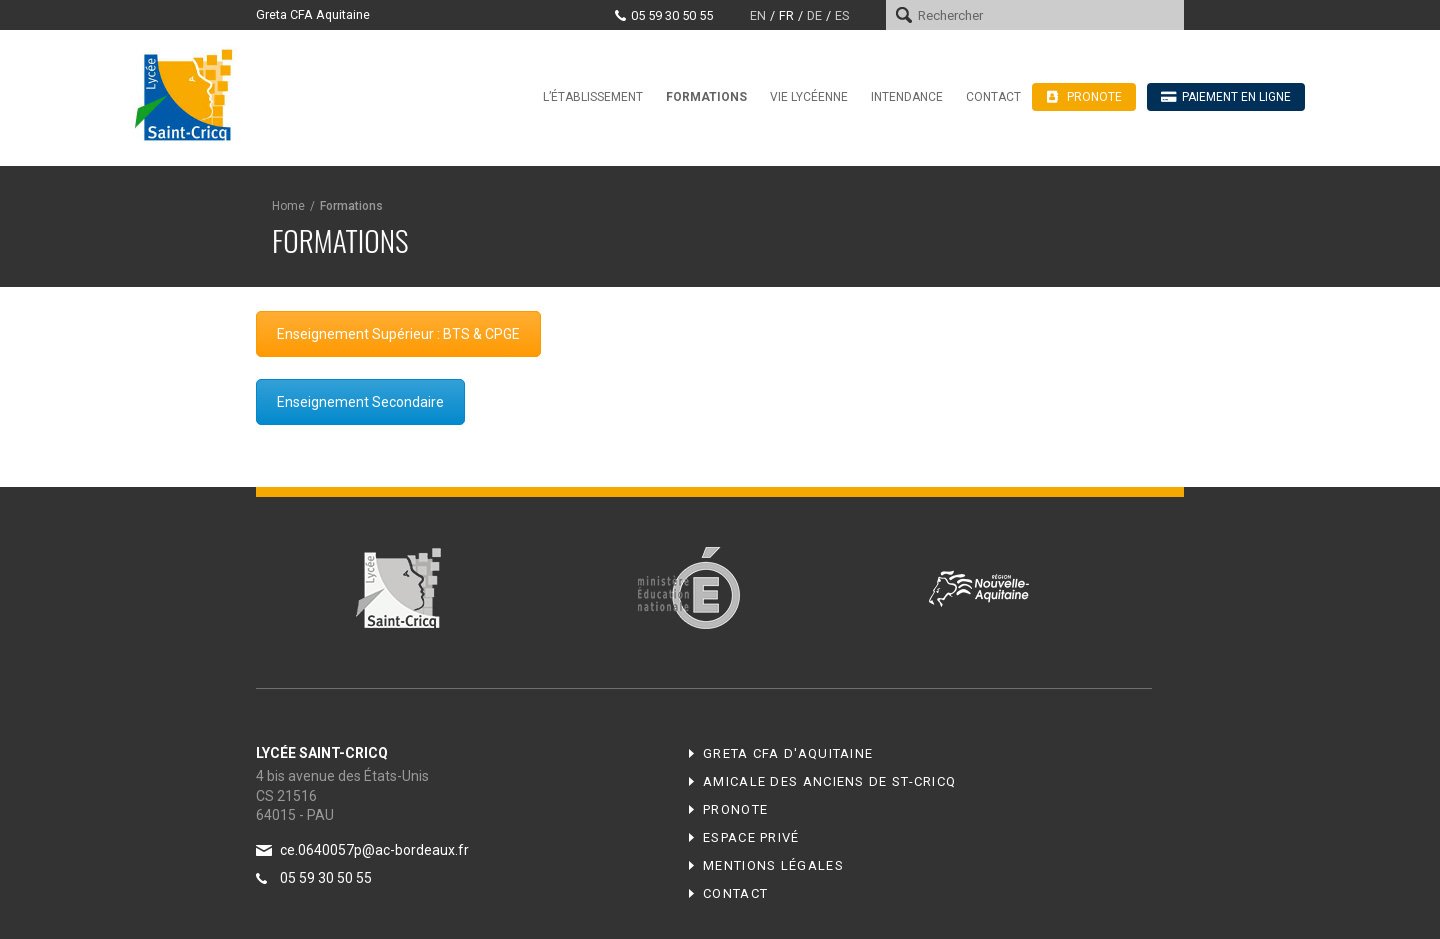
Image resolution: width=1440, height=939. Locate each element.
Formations (706, 97)
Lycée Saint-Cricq (190, 94)
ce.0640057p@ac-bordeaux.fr (374, 850)
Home (288, 206)
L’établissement (593, 97)
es (842, 15)
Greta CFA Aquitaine (313, 14)
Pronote (735, 809)
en (758, 15)
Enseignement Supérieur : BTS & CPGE (398, 334)
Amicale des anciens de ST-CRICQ (829, 781)
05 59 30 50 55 (672, 15)
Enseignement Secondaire (360, 402)
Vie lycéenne (809, 97)
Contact (993, 97)
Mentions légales (773, 865)
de (814, 15)
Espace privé (751, 837)
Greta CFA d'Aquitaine (788, 753)
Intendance (907, 97)
